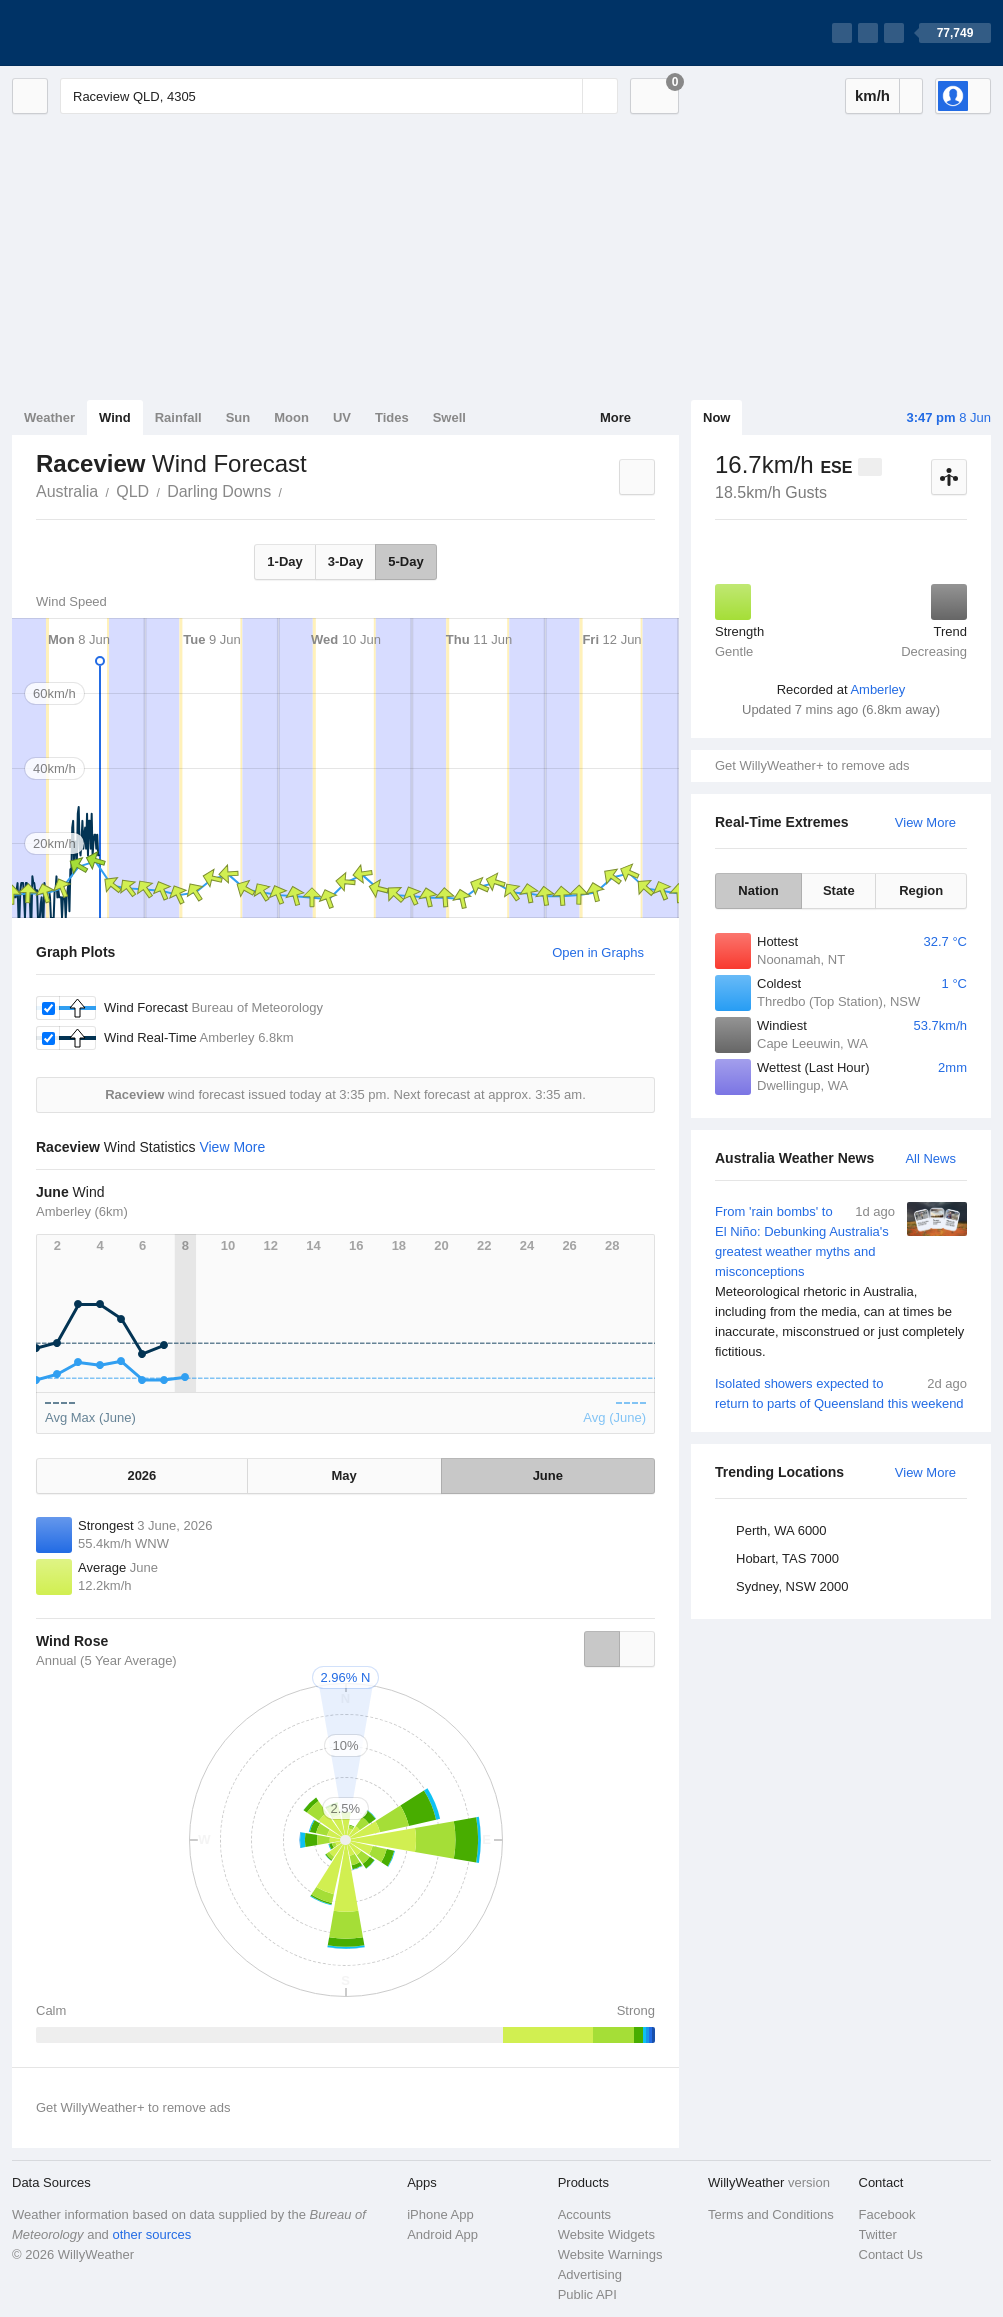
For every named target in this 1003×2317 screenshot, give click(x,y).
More (615, 417)
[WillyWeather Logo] (106, 33)
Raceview (293, 490)
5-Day (405, 561)
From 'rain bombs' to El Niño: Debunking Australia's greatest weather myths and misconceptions (841, 1282)
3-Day (345, 561)
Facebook (887, 2214)
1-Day (284, 561)
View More (925, 822)
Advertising (590, 2274)
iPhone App (440, 2214)
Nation (758, 890)
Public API (587, 2294)
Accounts (584, 2214)
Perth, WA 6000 (781, 1530)
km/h (872, 95)
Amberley (877, 689)
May (344, 1475)
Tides (392, 417)
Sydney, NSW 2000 (792, 1586)
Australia (67, 491)
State (839, 890)
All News (930, 1158)
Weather (49, 417)
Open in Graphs (598, 952)
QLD (132, 491)
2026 (141, 1475)
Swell (449, 417)
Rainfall (178, 417)
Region (921, 890)
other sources (151, 2234)
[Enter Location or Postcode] (339, 96)
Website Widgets (606, 2234)
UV (342, 417)
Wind (115, 417)
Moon (291, 417)
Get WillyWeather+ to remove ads (812, 765)
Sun (238, 417)
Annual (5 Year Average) (106, 1660)
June (548, 1475)
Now (716, 417)
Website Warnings (610, 2254)
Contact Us (891, 2254)
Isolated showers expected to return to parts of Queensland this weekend (841, 1392)
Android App (442, 2234)
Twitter (878, 2234)
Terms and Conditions (771, 2214)
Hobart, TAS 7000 (787, 1558)
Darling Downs (219, 491)
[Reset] (565, 96)
